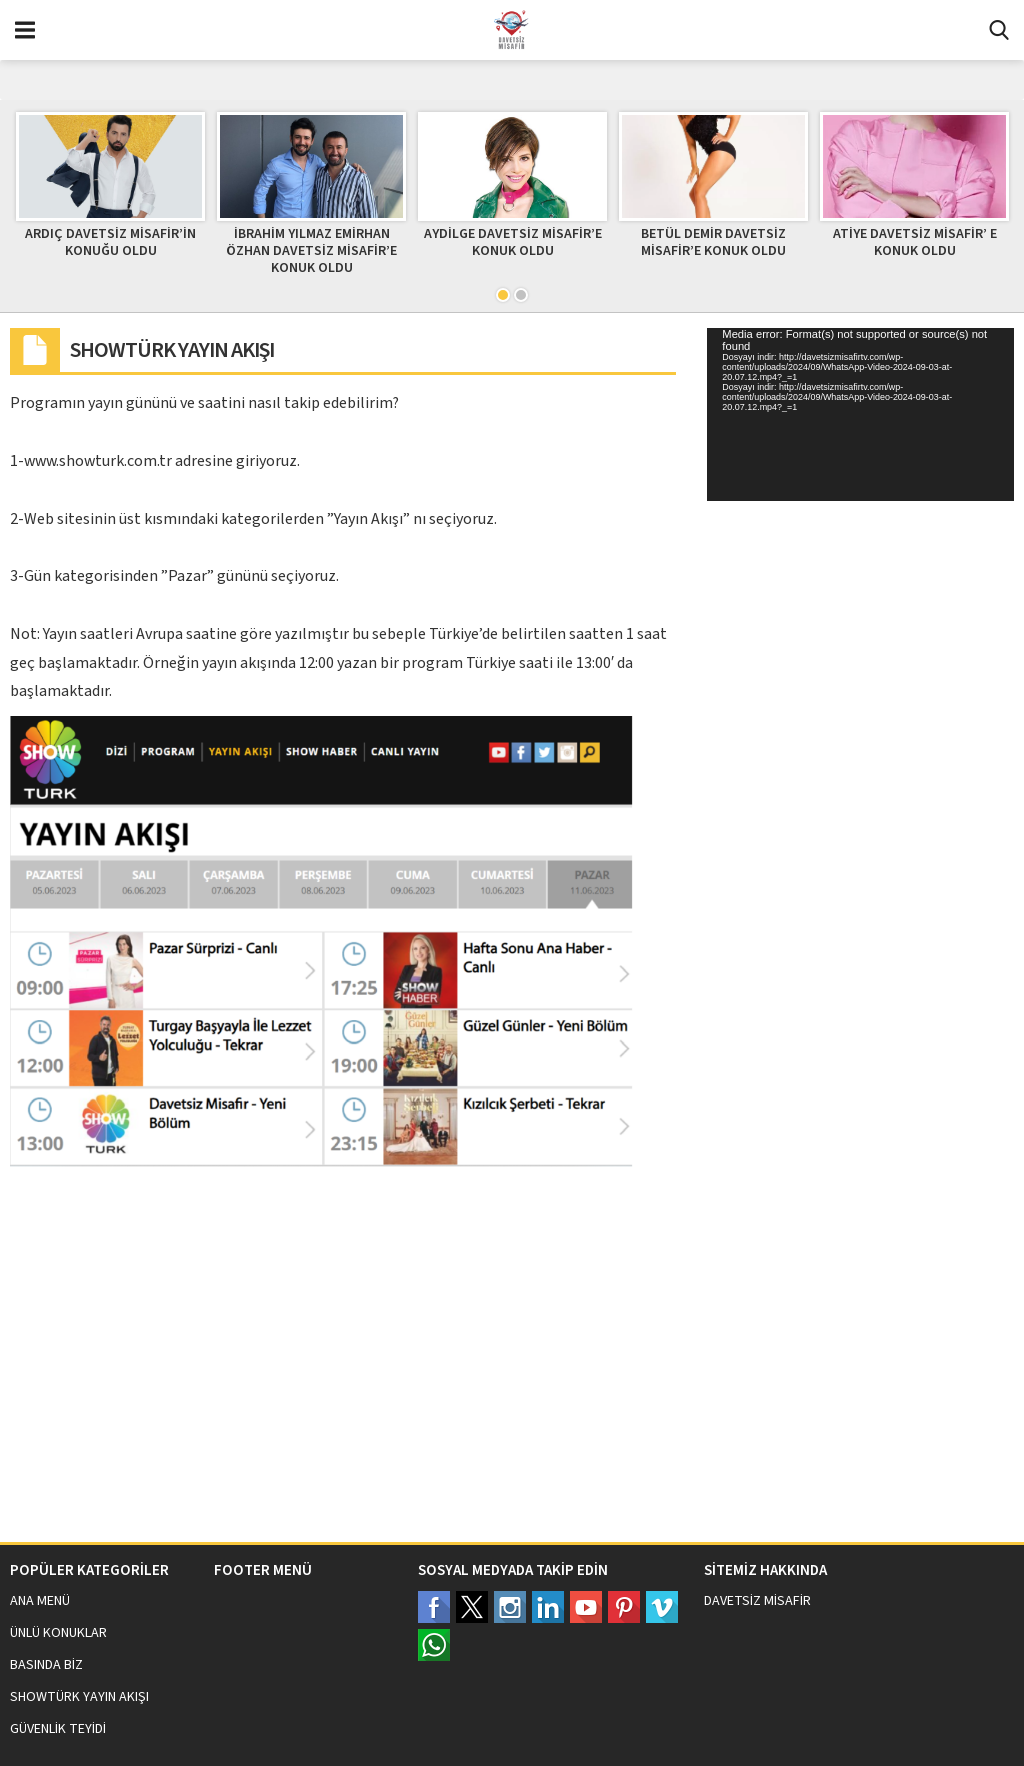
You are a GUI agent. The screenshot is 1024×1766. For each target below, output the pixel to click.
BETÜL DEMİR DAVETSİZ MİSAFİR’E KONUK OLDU (713, 242)
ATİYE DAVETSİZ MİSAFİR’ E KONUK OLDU (915, 242)
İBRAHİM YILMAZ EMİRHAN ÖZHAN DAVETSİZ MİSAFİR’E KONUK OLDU (311, 251)
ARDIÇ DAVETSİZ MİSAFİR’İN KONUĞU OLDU (110, 242)
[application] (860, 414)
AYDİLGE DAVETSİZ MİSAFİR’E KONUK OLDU (513, 242)
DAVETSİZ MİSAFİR (757, 1601)
